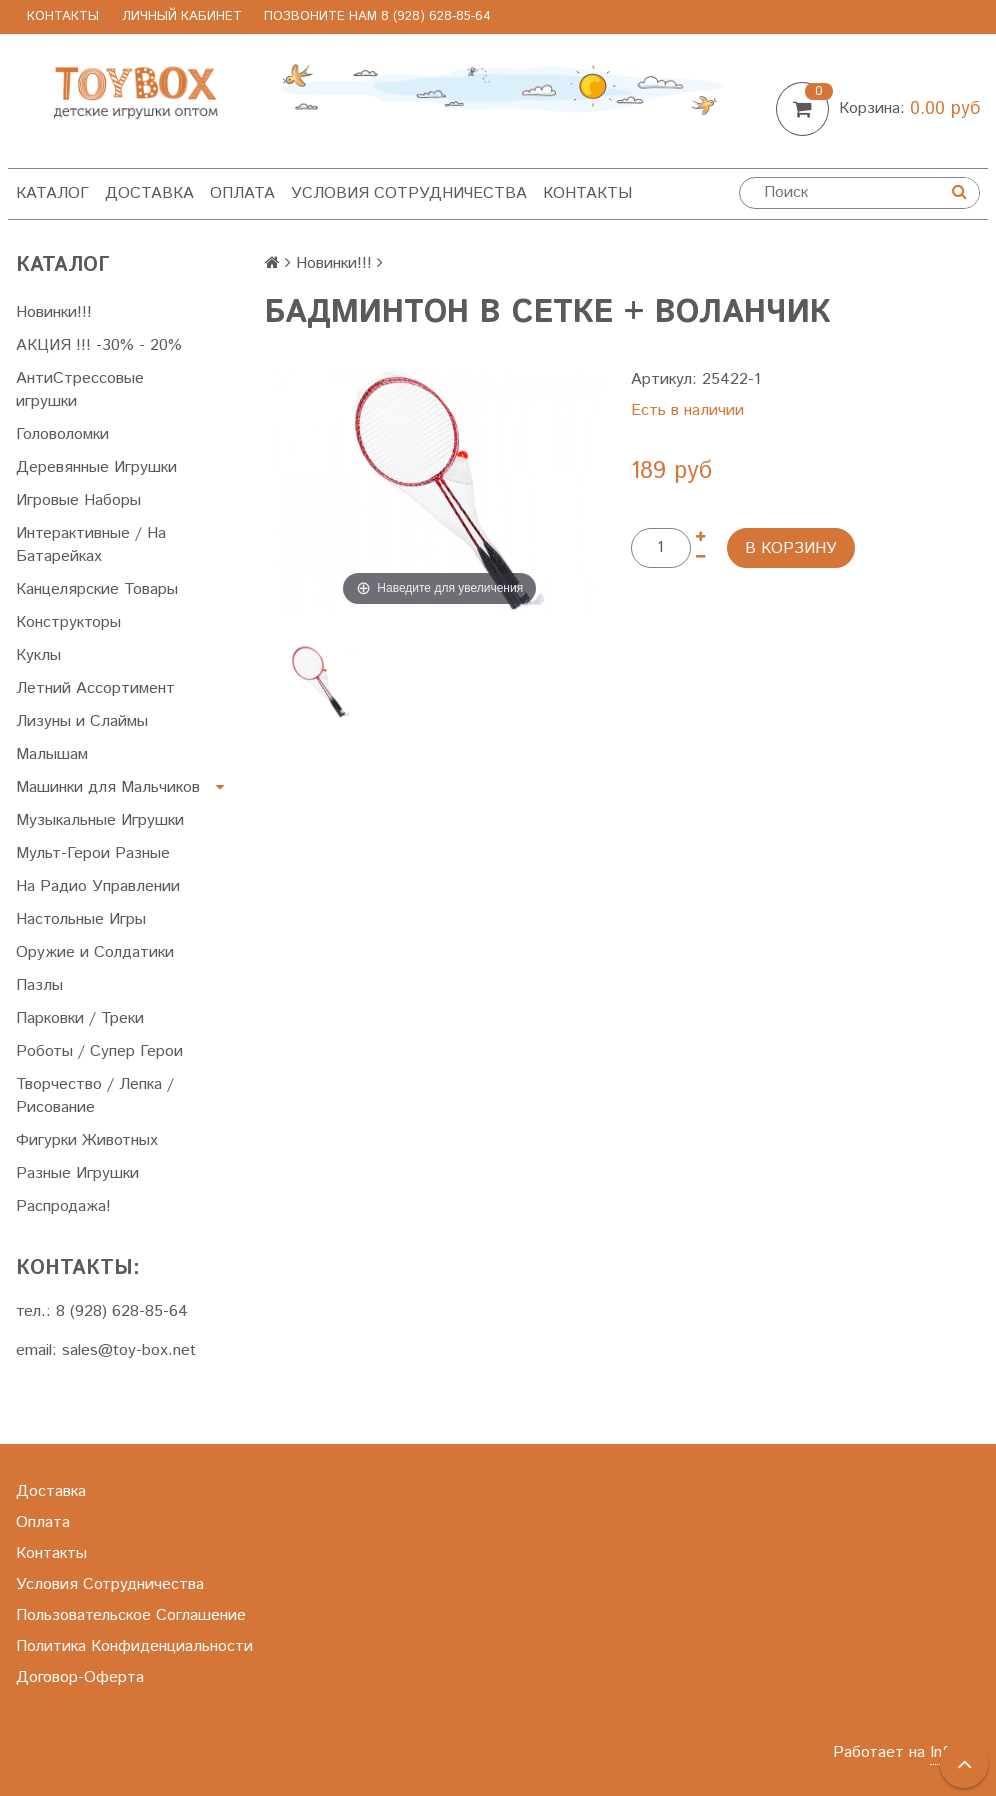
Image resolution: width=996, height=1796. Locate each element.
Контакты (63, 16)
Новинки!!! (54, 312)
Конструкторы (68, 622)
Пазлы (39, 985)
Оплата (242, 193)
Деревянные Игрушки (96, 467)
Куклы (38, 655)
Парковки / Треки (80, 1018)
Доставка (149, 193)
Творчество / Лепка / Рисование (95, 1096)
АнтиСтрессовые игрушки (80, 390)
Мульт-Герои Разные (93, 853)
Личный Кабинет (182, 16)
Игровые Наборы (78, 500)
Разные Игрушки (77, 1173)
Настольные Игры (81, 919)
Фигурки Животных (87, 1140)
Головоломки (62, 434)
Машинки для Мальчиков (108, 787)
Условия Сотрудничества (409, 193)
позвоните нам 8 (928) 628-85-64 (377, 16)
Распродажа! (63, 1206)
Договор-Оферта (80, 1677)
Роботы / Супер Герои (99, 1051)
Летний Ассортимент (95, 688)
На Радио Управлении (98, 886)
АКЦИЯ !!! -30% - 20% (99, 345)
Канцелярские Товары (97, 589)
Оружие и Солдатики (95, 952)
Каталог (52, 193)
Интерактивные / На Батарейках (91, 545)
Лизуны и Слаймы (82, 721)
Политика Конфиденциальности (134, 1646)
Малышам (52, 754)
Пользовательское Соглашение (131, 1615)
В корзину (791, 548)
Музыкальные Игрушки (100, 820)
